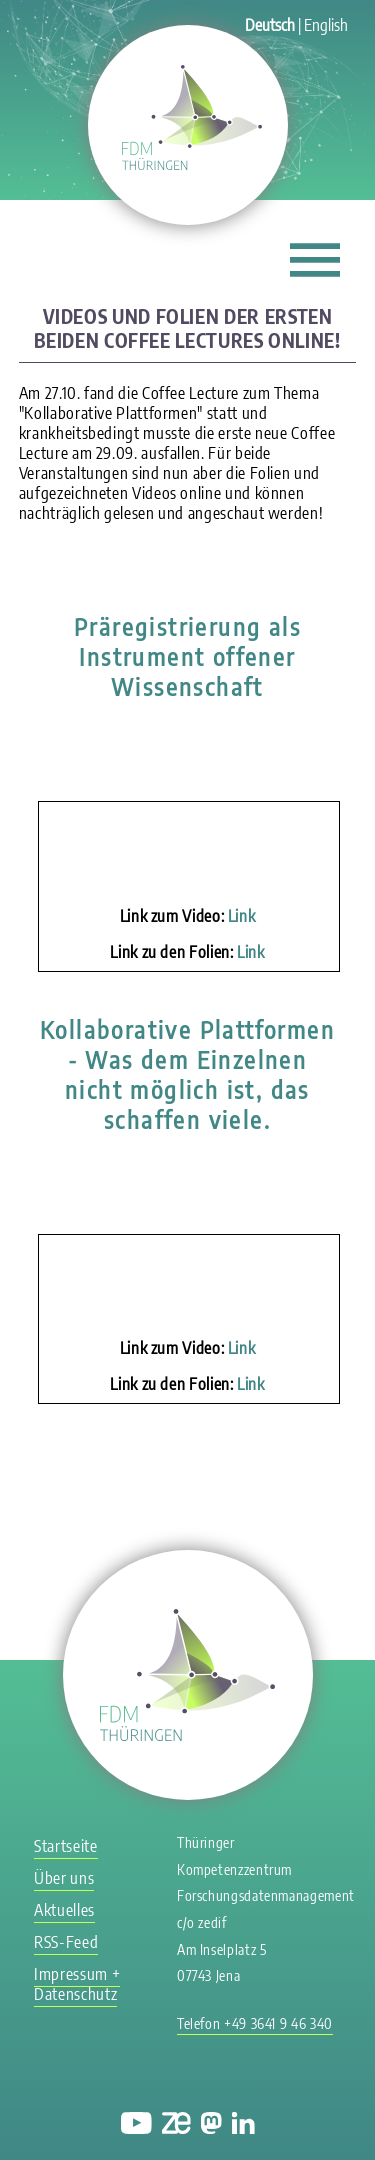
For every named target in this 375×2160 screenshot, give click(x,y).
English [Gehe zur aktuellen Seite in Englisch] (326, 25)
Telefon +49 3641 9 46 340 (255, 2023)
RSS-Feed (66, 1942)
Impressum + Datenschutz (77, 1984)
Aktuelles (64, 1910)
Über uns (64, 1878)
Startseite (65, 1846)
